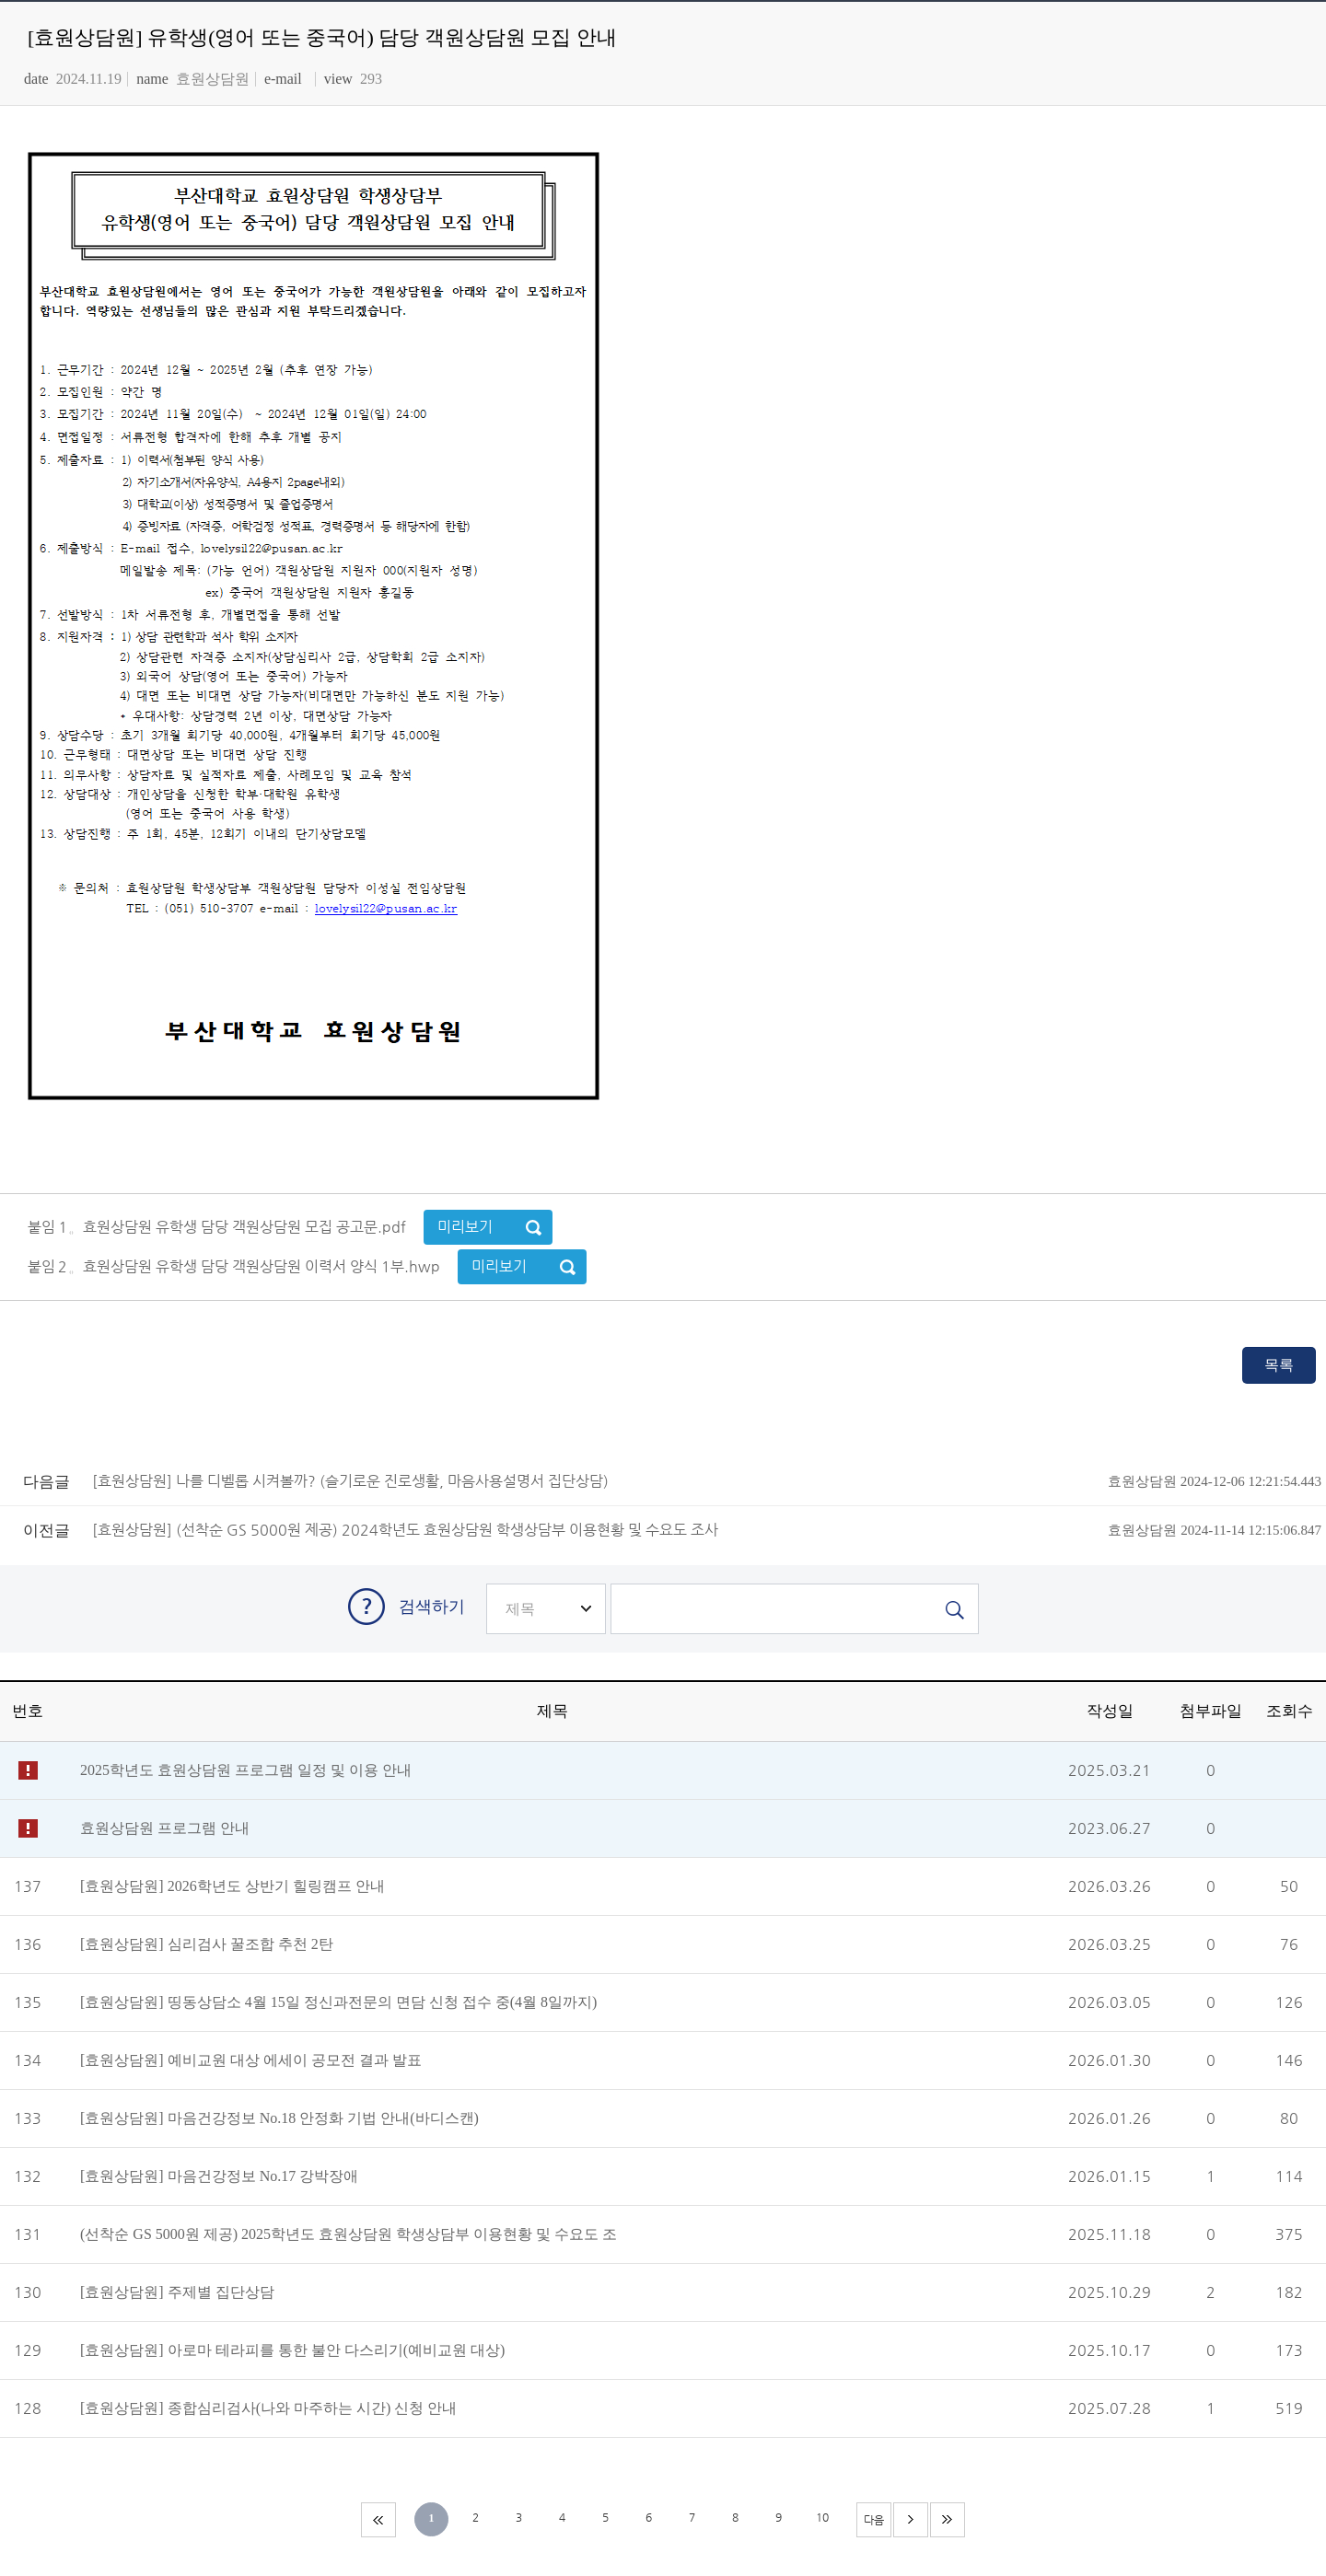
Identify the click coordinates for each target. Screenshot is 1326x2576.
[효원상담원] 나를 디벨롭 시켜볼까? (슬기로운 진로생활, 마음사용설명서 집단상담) (706, 1481)
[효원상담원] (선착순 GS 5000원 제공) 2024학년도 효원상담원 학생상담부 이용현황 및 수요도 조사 (706, 1530)
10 (822, 2517)
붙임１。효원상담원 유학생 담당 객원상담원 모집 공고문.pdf (219, 1227)
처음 (378, 2519)
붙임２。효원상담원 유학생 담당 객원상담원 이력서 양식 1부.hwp (236, 1266)
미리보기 (465, 1227)
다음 (910, 2519)
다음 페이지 (874, 2525)
